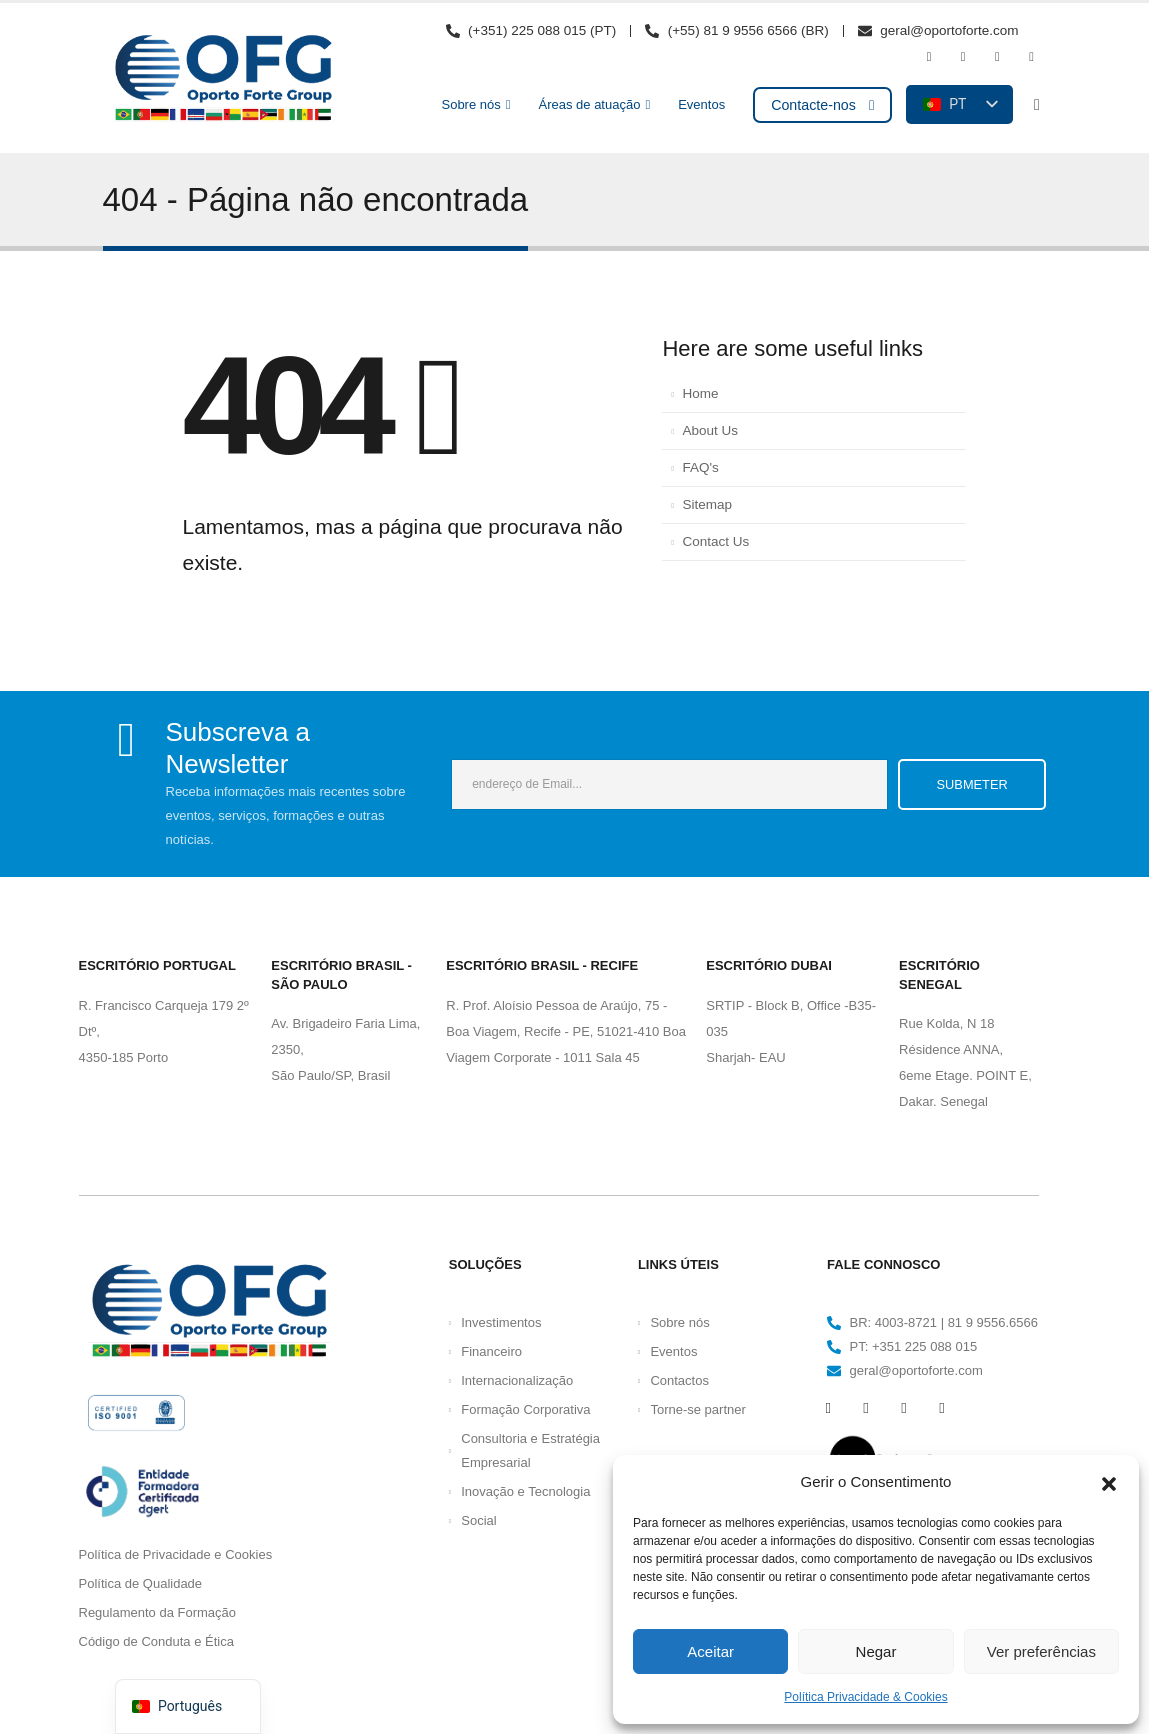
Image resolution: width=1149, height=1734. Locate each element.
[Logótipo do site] (223, 78)
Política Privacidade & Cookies (865, 1697)
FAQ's (700, 467)
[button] (1109, 1482)
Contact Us (715, 541)
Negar (876, 1651)
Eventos (701, 104)
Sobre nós (470, 104)
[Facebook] (929, 57)
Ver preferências (1041, 1651)
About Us (710, 430)
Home (700, 393)
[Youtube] (963, 57)
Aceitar (710, 1651)
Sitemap (707, 504)
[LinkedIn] (1032, 57)
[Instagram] (997, 57)
